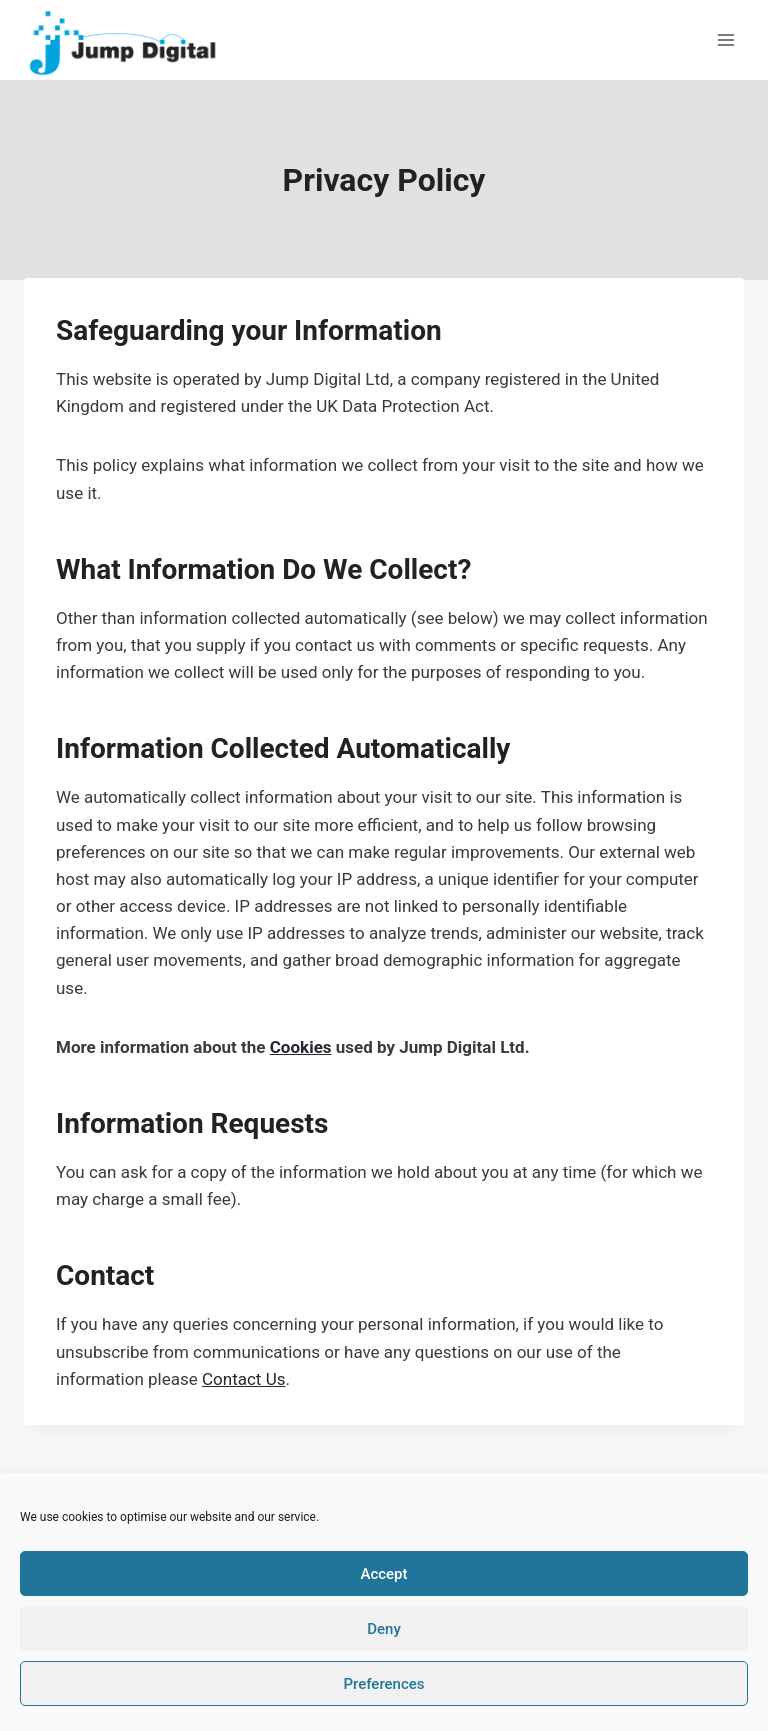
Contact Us (243, 1379)
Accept (383, 1574)
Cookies (301, 1047)
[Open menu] (725, 39)
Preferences (383, 1684)
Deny (384, 1629)
